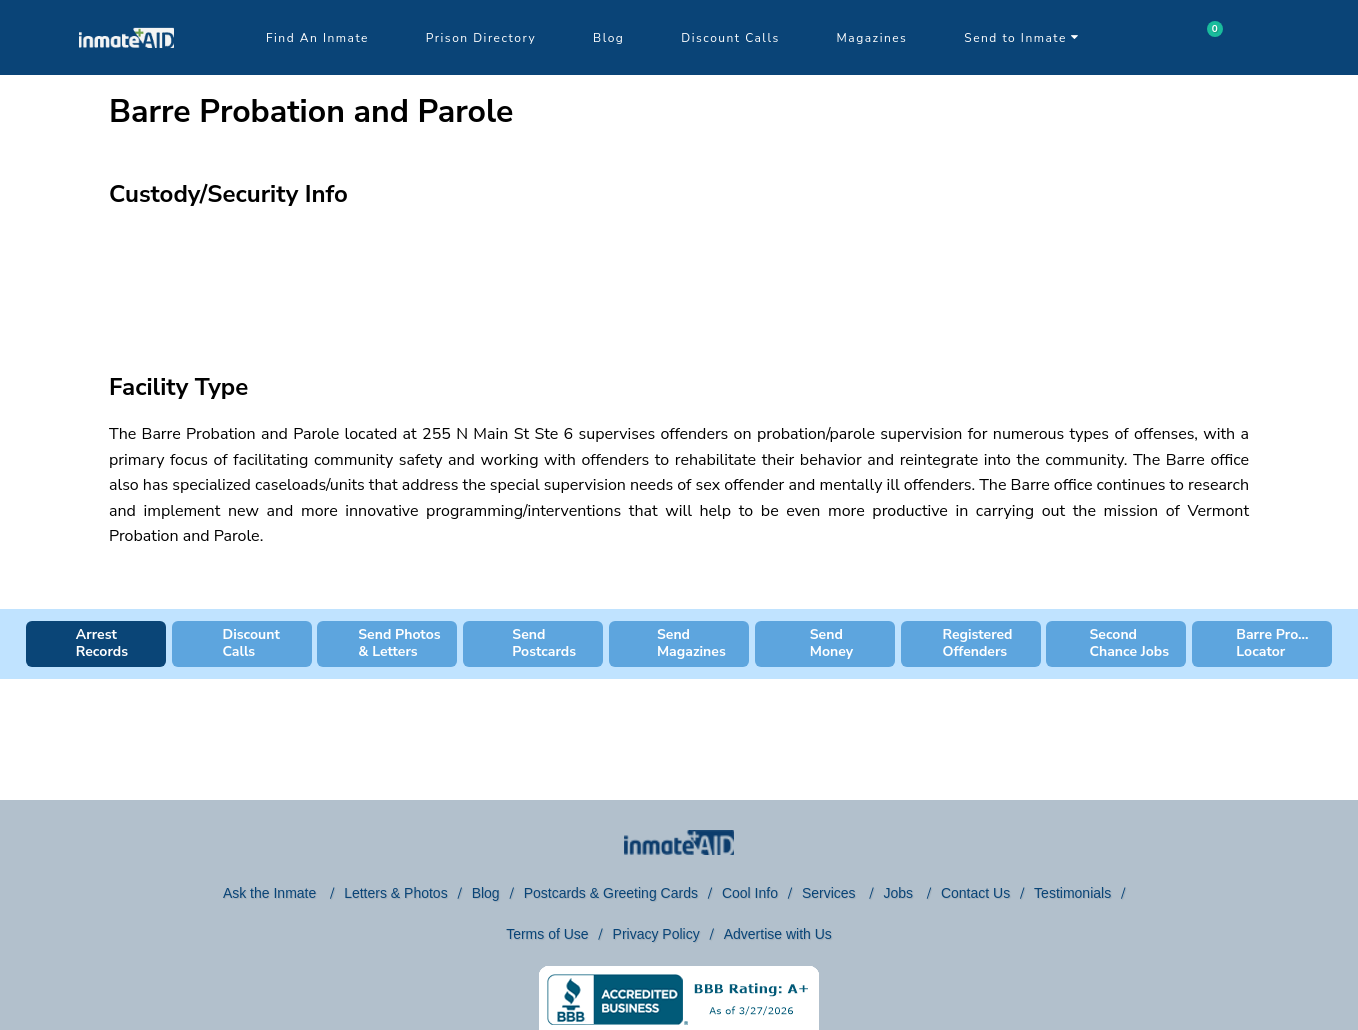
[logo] (126, 70)
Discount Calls (730, 38)
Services (831, 893)
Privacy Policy (656, 934)
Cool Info (750, 893)
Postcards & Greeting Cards (611, 893)
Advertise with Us (778, 934)
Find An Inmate (317, 38)
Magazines (872, 38)
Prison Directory (481, 38)
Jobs (899, 893)
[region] (679, 276)
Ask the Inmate (271, 893)
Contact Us (975, 893)
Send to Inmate (1022, 38)
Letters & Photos (396, 893)
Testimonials (1072, 893)
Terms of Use (547, 934)
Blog (608, 38)
